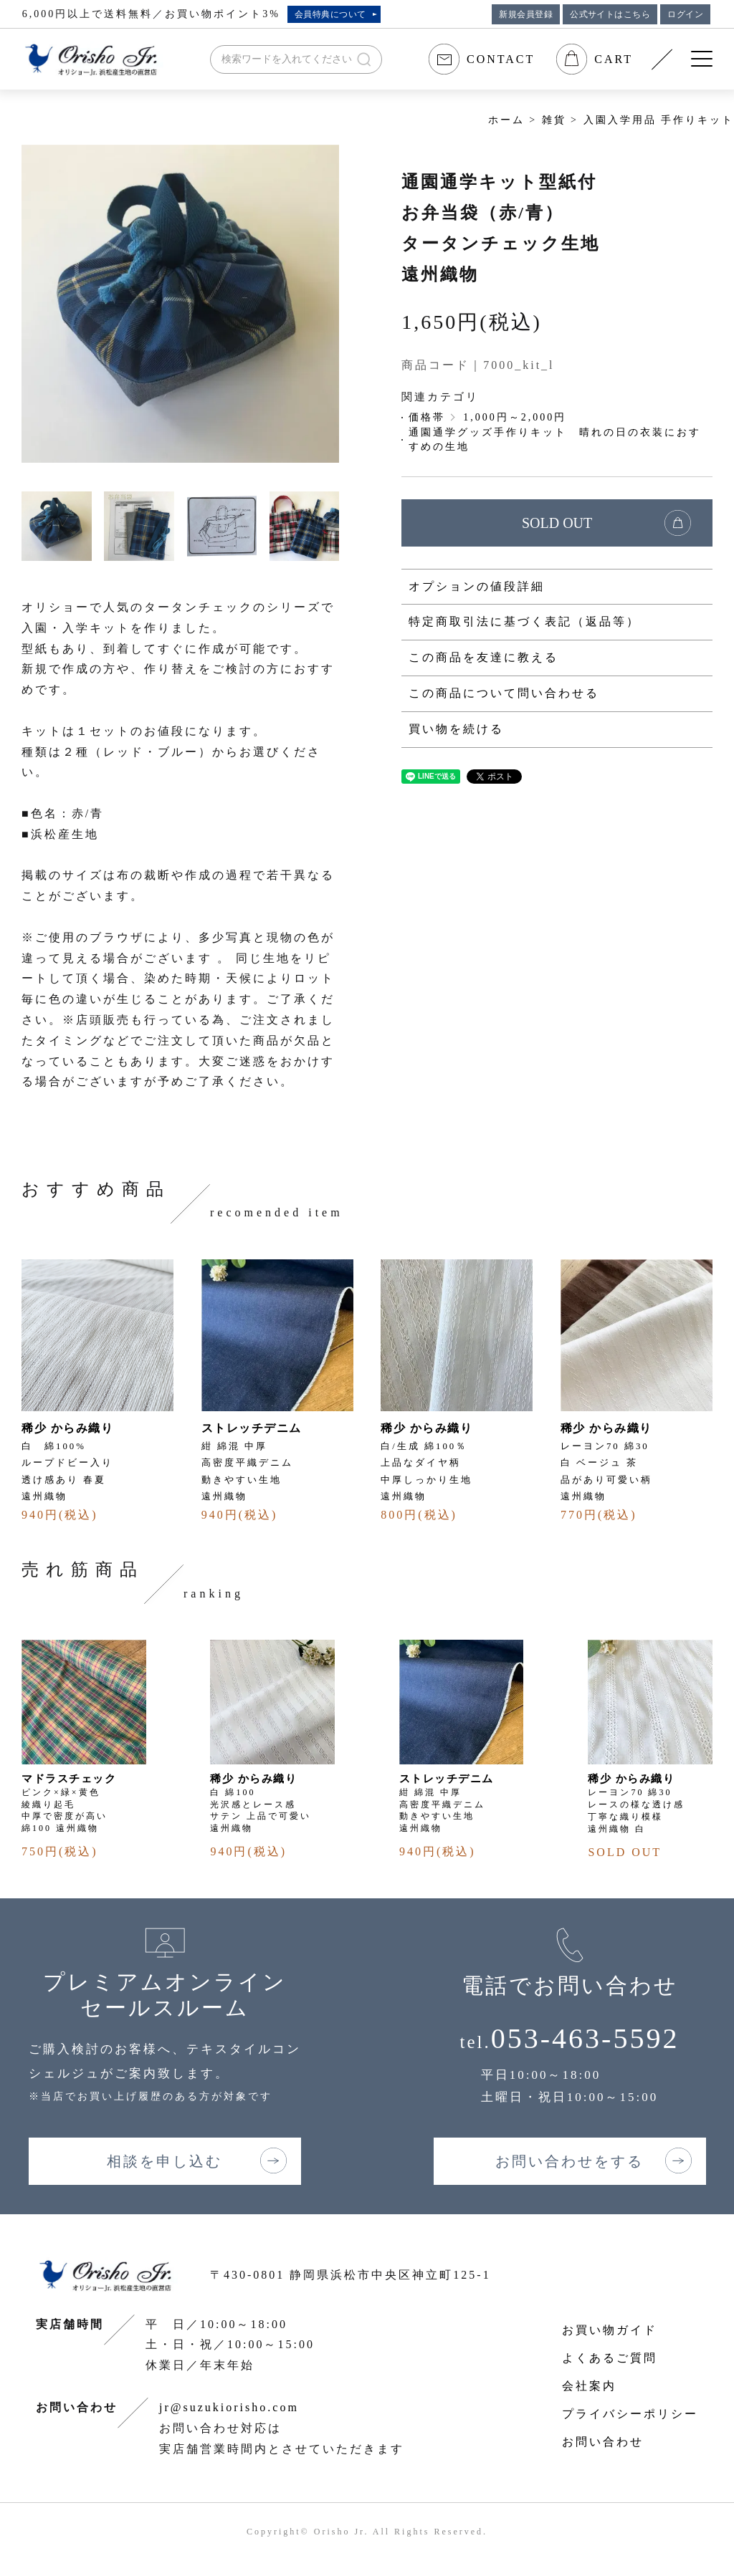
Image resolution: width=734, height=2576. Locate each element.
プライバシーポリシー (630, 2414)
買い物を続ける (456, 729)
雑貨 (554, 120)
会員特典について (330, 14)
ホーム (506, 120)
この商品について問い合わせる (504, 693)
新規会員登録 (526, 14)
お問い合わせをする (569, 2161)
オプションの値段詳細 (477, 586)
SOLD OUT (557, 523)
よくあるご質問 (609, 2358)
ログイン (685, 14)
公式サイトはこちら (610, 14)
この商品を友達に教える (483, 657)
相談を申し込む (164, 2161)
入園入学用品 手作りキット (659, 120)
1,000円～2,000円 (514, 417)
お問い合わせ (603, 2442)
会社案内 (589, 2386)
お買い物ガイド (609, 2330)
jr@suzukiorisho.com (229, 2407)
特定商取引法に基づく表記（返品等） (524, 621)
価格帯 (427, 417)
